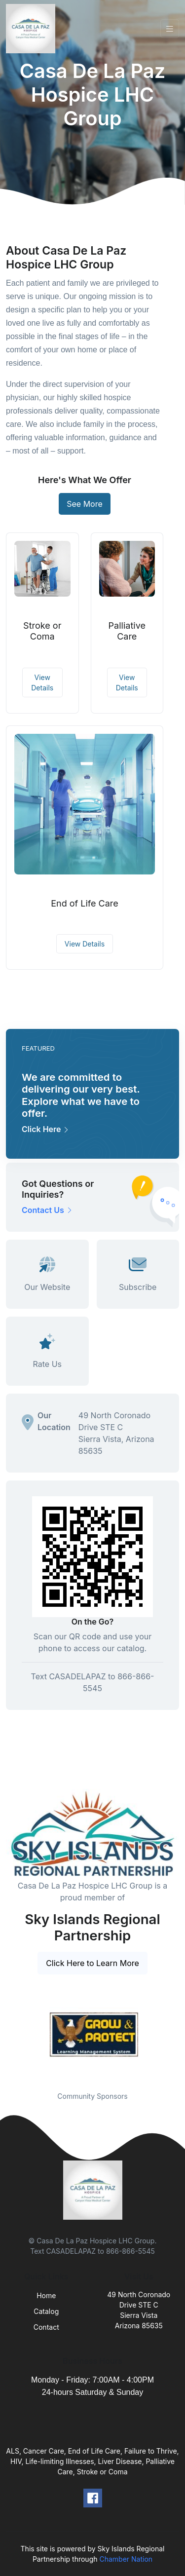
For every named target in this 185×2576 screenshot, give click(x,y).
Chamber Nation (125, 2559)
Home (46, 2295)
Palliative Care (127, 631)
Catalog (46, 2311)
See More (85, 504)
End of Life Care (84, 903)
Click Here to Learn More (92, 1963)
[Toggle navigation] (169, 28)
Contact (46, 2327)
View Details (42, 682)
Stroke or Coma (42, 631)
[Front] (32, 28)
